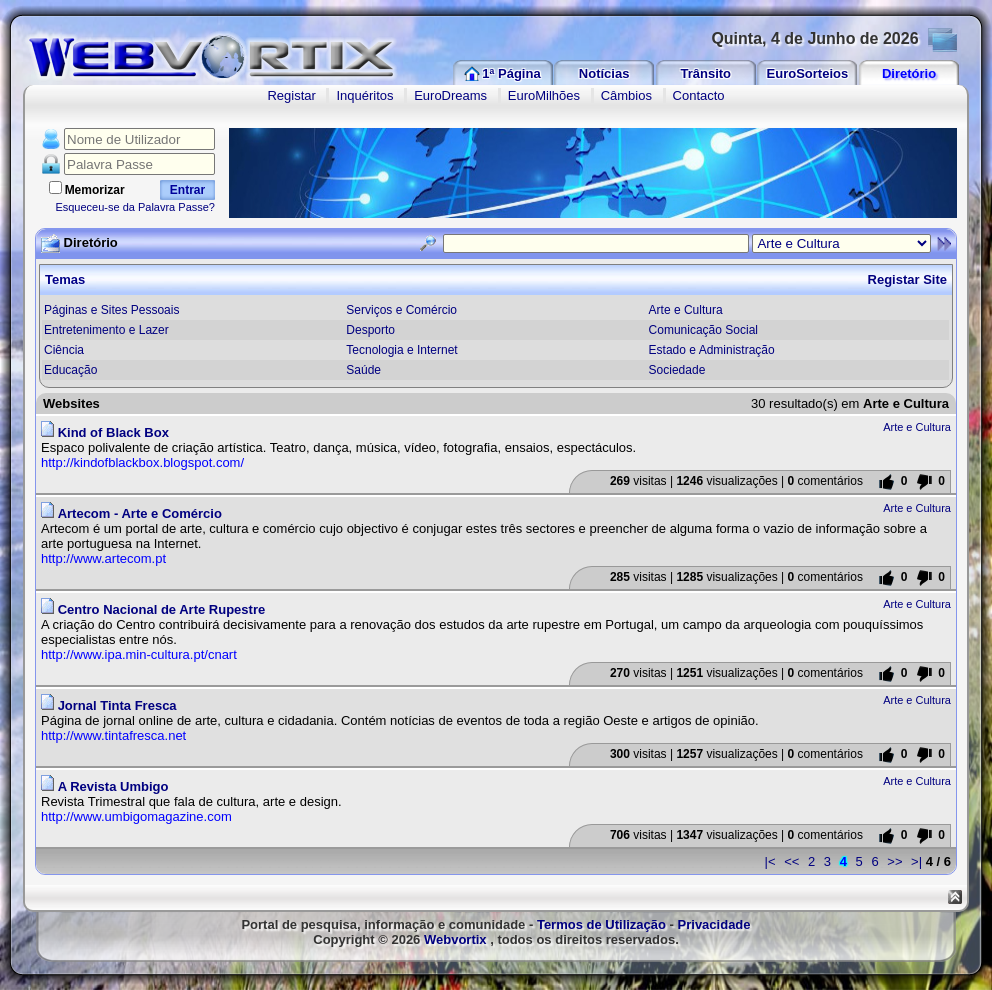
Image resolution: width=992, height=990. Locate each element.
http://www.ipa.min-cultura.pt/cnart (139, 654)
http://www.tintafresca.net (113, 735)
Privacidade (714, 924)
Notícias (604, 73)
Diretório (909, 73)
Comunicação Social (703, 330)
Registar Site (907, 279)
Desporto (370, 330)
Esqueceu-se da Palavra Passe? (135, 207)
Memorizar (95, 190)
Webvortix (455, 939)
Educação (70, 370)
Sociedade (677, 370)
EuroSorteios (808, 73)
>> (894, 861)
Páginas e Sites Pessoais (111, 310)
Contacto (699, 95)
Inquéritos (364, 95)
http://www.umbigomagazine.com (136, 816)
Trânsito (705, 73)
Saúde (363, 370)
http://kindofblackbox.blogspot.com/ (142, 462)
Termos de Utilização (601, 924)
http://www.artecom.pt (103, 558)
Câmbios (626, 95)
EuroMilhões (544, 95)
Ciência (64, 350)
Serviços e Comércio (401, 310)
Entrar (187, 190)
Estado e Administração (712, 350)
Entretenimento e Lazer (106, 330)
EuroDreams (450, 95)
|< (770, 861)
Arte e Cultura (686, 310)
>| (916, 861)
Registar (291, 95)
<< (791, 861)
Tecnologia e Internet (401, 350)
